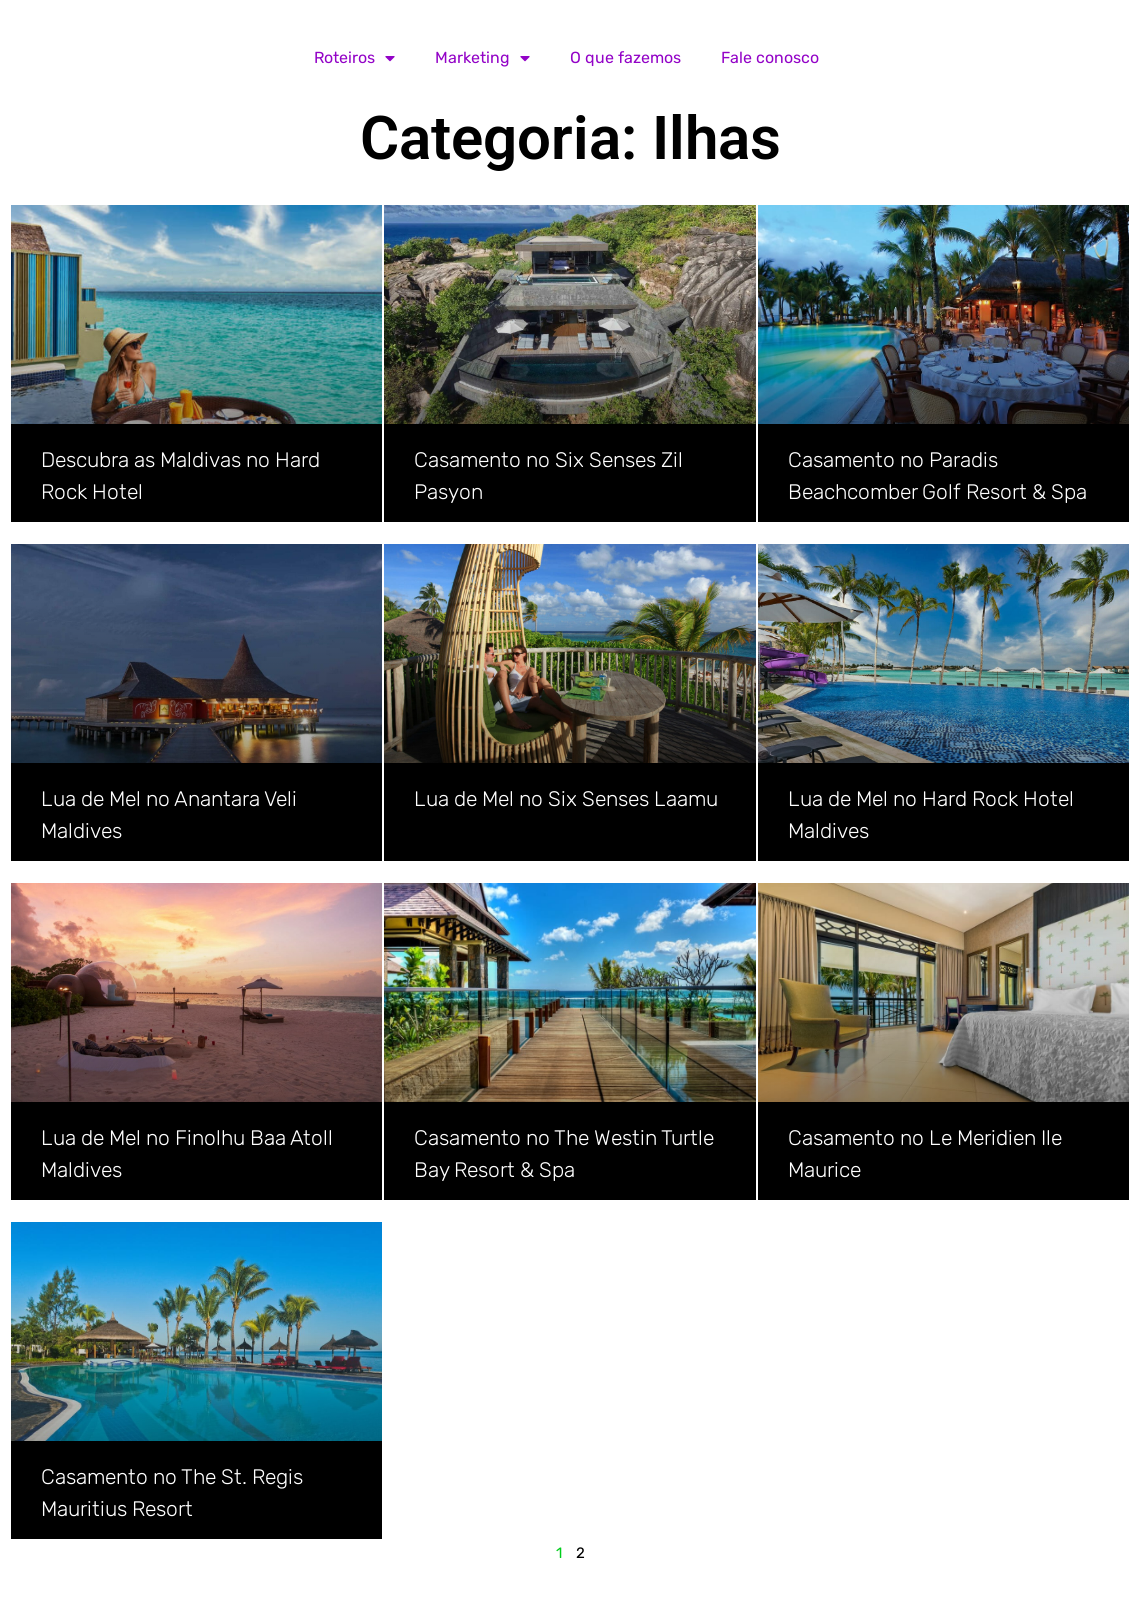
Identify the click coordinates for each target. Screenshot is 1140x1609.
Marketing (482, 58)
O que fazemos (625, 57)
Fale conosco (770, 57)
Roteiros (354, 58)
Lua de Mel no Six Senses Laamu (566, 798)
